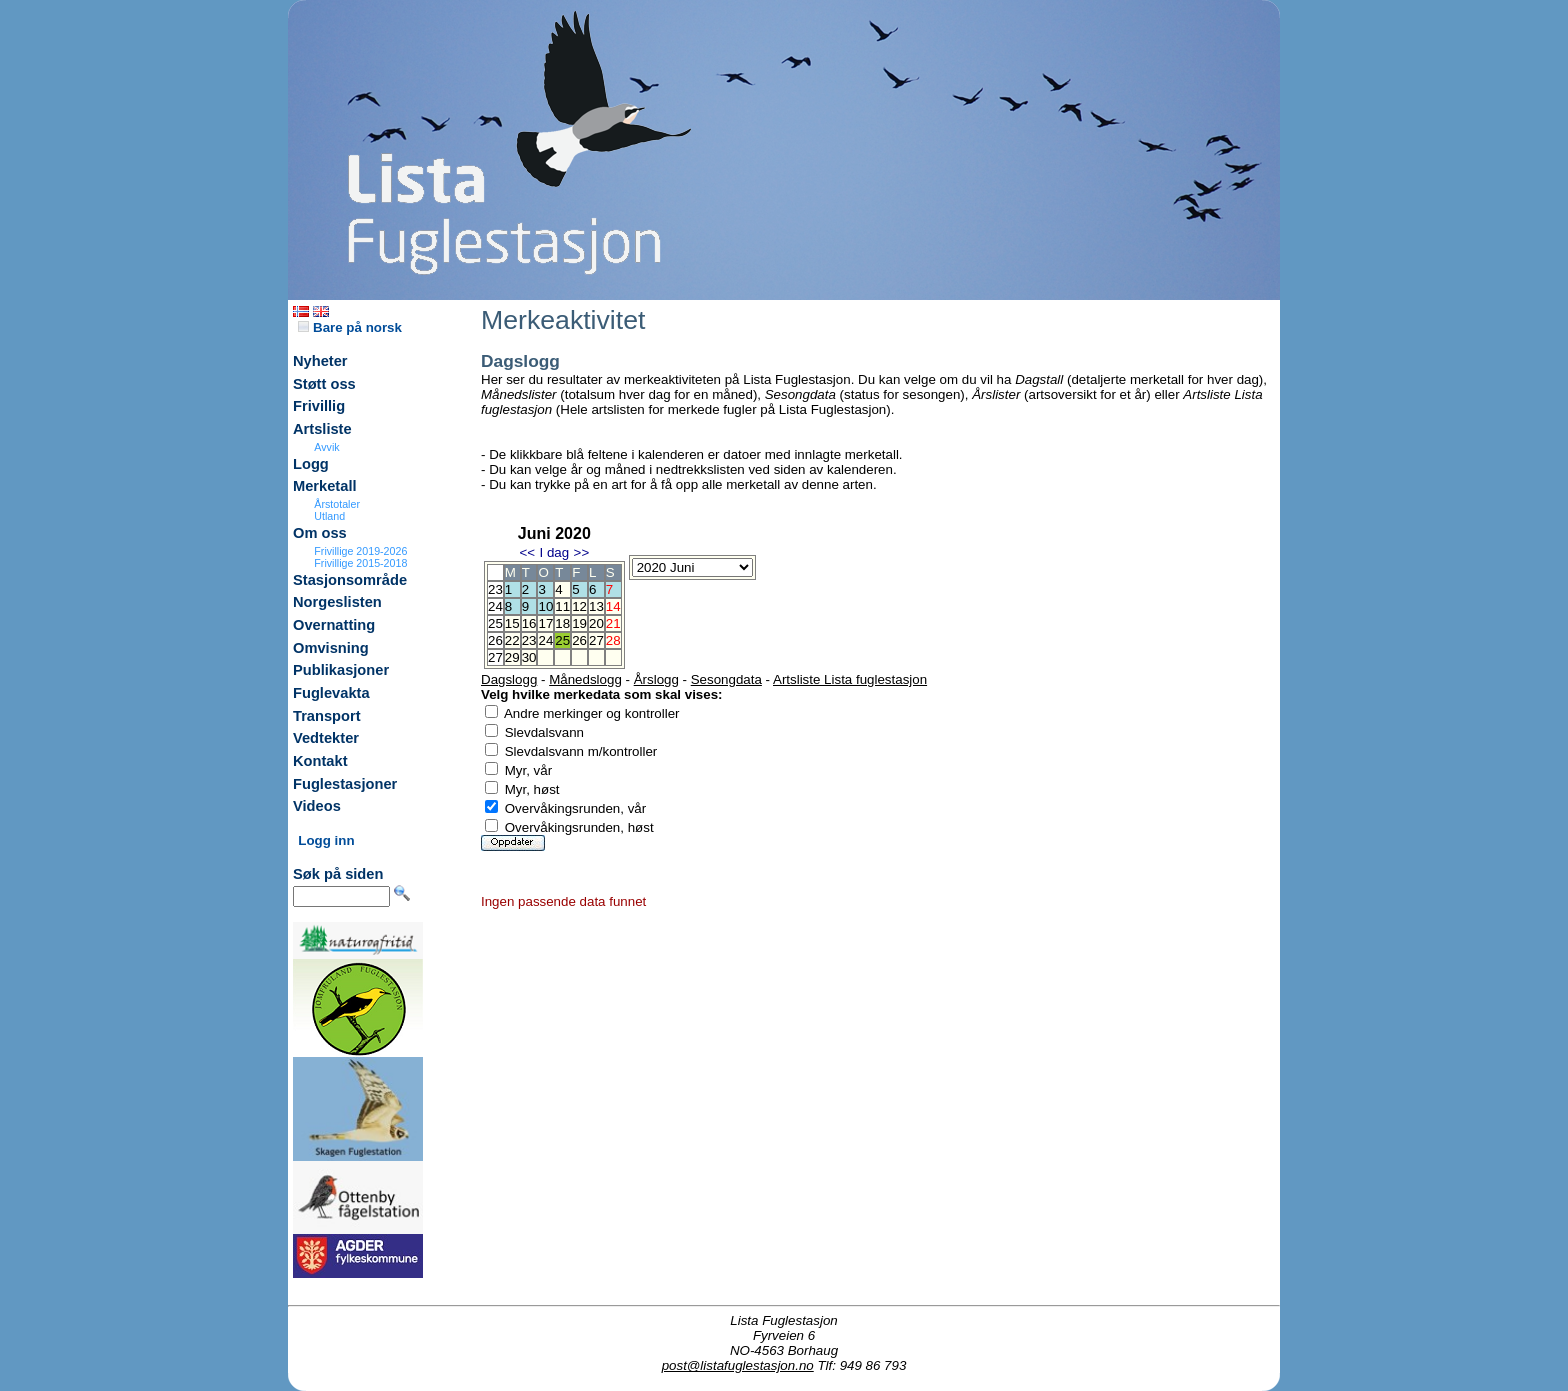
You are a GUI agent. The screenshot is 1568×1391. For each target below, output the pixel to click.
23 (529, 640)
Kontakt (320, 761)
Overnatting (334, 625)
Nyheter (320, 361)
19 (579, 623)
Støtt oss (324, 384)
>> (582, 552)
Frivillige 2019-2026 (360, 551)
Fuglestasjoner (345, 784)
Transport (327, 716)
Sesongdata (726, 679)
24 (545, 640)
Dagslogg (509, 679)
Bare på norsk (350, 327)
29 (512, 657)
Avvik (326, 447)
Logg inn (326, 840)
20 (596, 623)
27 (596, 640)
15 (512, 623)
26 (579, 640)
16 (529, 623)
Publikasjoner (341, 670)
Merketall (325, 486)
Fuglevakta (331, 693)
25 (562, 640)
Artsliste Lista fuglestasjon (850, 679)
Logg (311, 464)
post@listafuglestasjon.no (738, 1365)
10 (545, 606)
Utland (329, 516)
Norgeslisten (337, 602)
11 (562, 606)
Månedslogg (585, 679)
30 (529, 657)
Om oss (320, 533)
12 (579, 606)
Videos (317, 806)
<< (527, 552)
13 (596, 606)
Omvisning (331, 648)
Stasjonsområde (350, 580)
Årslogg (656, 679)
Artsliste (322, 429)
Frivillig (319, 406)
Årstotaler (337, 504)
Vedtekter (326, 738)
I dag (554, 552)
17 (545, 623)
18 (562, 623)
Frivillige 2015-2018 (360, 563)
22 (512, 640)
